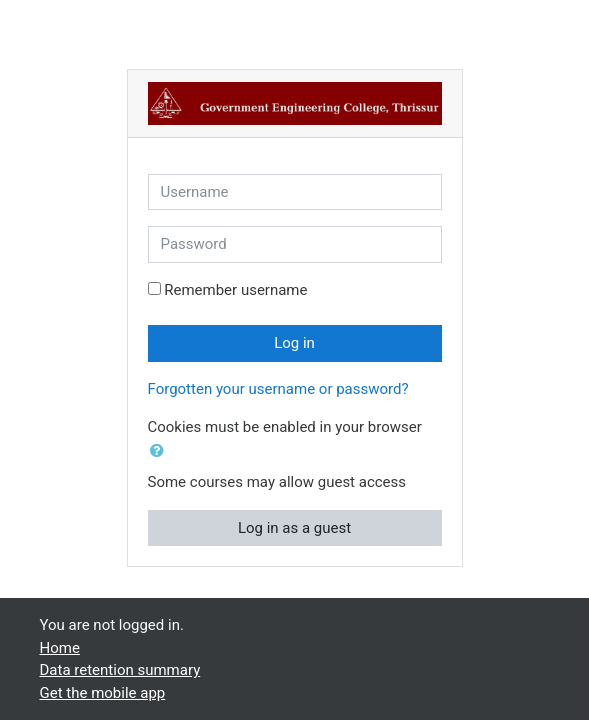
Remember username (235, 290)
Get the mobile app (103, 693)
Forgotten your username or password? (278, 389)
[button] (161, 451)
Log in (294, 343)
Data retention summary (120, 670)
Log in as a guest (294, 528)
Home (60, 648)
